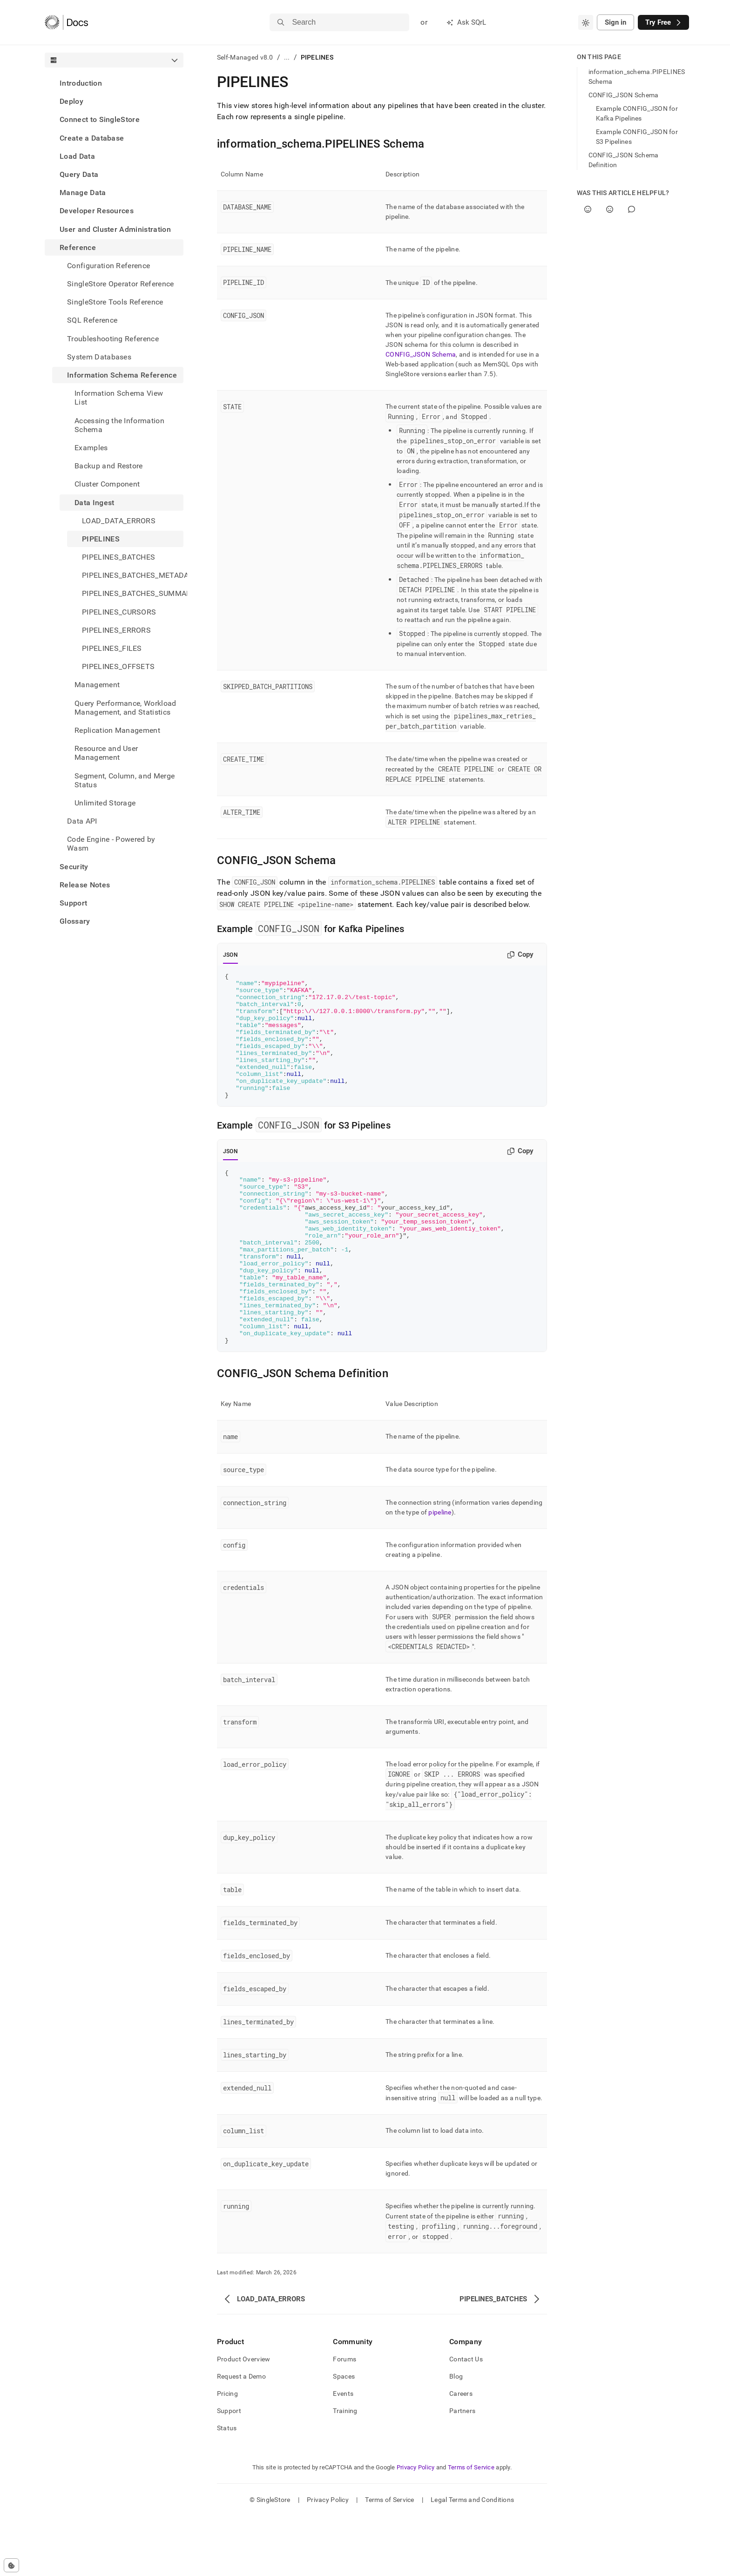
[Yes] (588, 209)
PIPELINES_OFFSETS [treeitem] (118, 666)
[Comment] (631, 209)
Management (97, 684)
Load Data (77, 156)
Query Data (79, 174)
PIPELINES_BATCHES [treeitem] (118, 557)
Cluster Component (107, 484)
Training (345, 2471)
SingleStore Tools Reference (115, 301)
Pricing (227, 2453)
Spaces (344, 2436)
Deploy (71, 101)
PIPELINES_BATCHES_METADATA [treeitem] (132, 575)
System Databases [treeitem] (99, 356)
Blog (456, 2436)
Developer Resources (97, 210)
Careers (461, 2453)
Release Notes (85, 884)
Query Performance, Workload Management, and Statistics (125, 708)
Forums (344, 2419)
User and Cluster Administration (115, 229)
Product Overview (243, 2419)
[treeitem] (114, 83)
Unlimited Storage (104, 802)
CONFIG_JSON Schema (420, 354)
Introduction (81, 83)
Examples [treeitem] (91, 447)
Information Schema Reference (122, 375)
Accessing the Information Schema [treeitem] (119, 425)
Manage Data (83, 192)
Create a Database (92, 138)
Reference (78, 247)
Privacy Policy (416, 2527)
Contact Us (466, 2419)
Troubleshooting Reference (113, 338)
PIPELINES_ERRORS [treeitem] (116, 630)
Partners (462, 2471)
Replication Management (117, 730)
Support (73, 903)
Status (227, 2488)
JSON (230, 955)
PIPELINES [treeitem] (101, 538)
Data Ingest (94, 502)
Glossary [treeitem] (75, 921)
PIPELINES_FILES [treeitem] (112, 648)
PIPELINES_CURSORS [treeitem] (119, 612)
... (287, 57)
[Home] (66, 22)
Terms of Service (471, 2527)
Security (74, 866)
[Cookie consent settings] (11, 2565)
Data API (82, 821)
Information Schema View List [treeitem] (118, 397)
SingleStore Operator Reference (120, 283)
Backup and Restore (108, 465)
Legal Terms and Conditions (472, 2559)
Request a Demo (241, 2436)
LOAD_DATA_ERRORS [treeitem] (118, 520)
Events (343, 2453)
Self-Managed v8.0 (245, 57)
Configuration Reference (108, 265)
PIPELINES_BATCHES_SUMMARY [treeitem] (132, 593)
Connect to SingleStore (100, 119)
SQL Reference (92, 320)
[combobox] (585, 22)
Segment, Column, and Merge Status (124, 780)
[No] (610, 209)
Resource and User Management (106, 753)
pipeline (439, 1572)
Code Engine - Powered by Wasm (111, 843)
